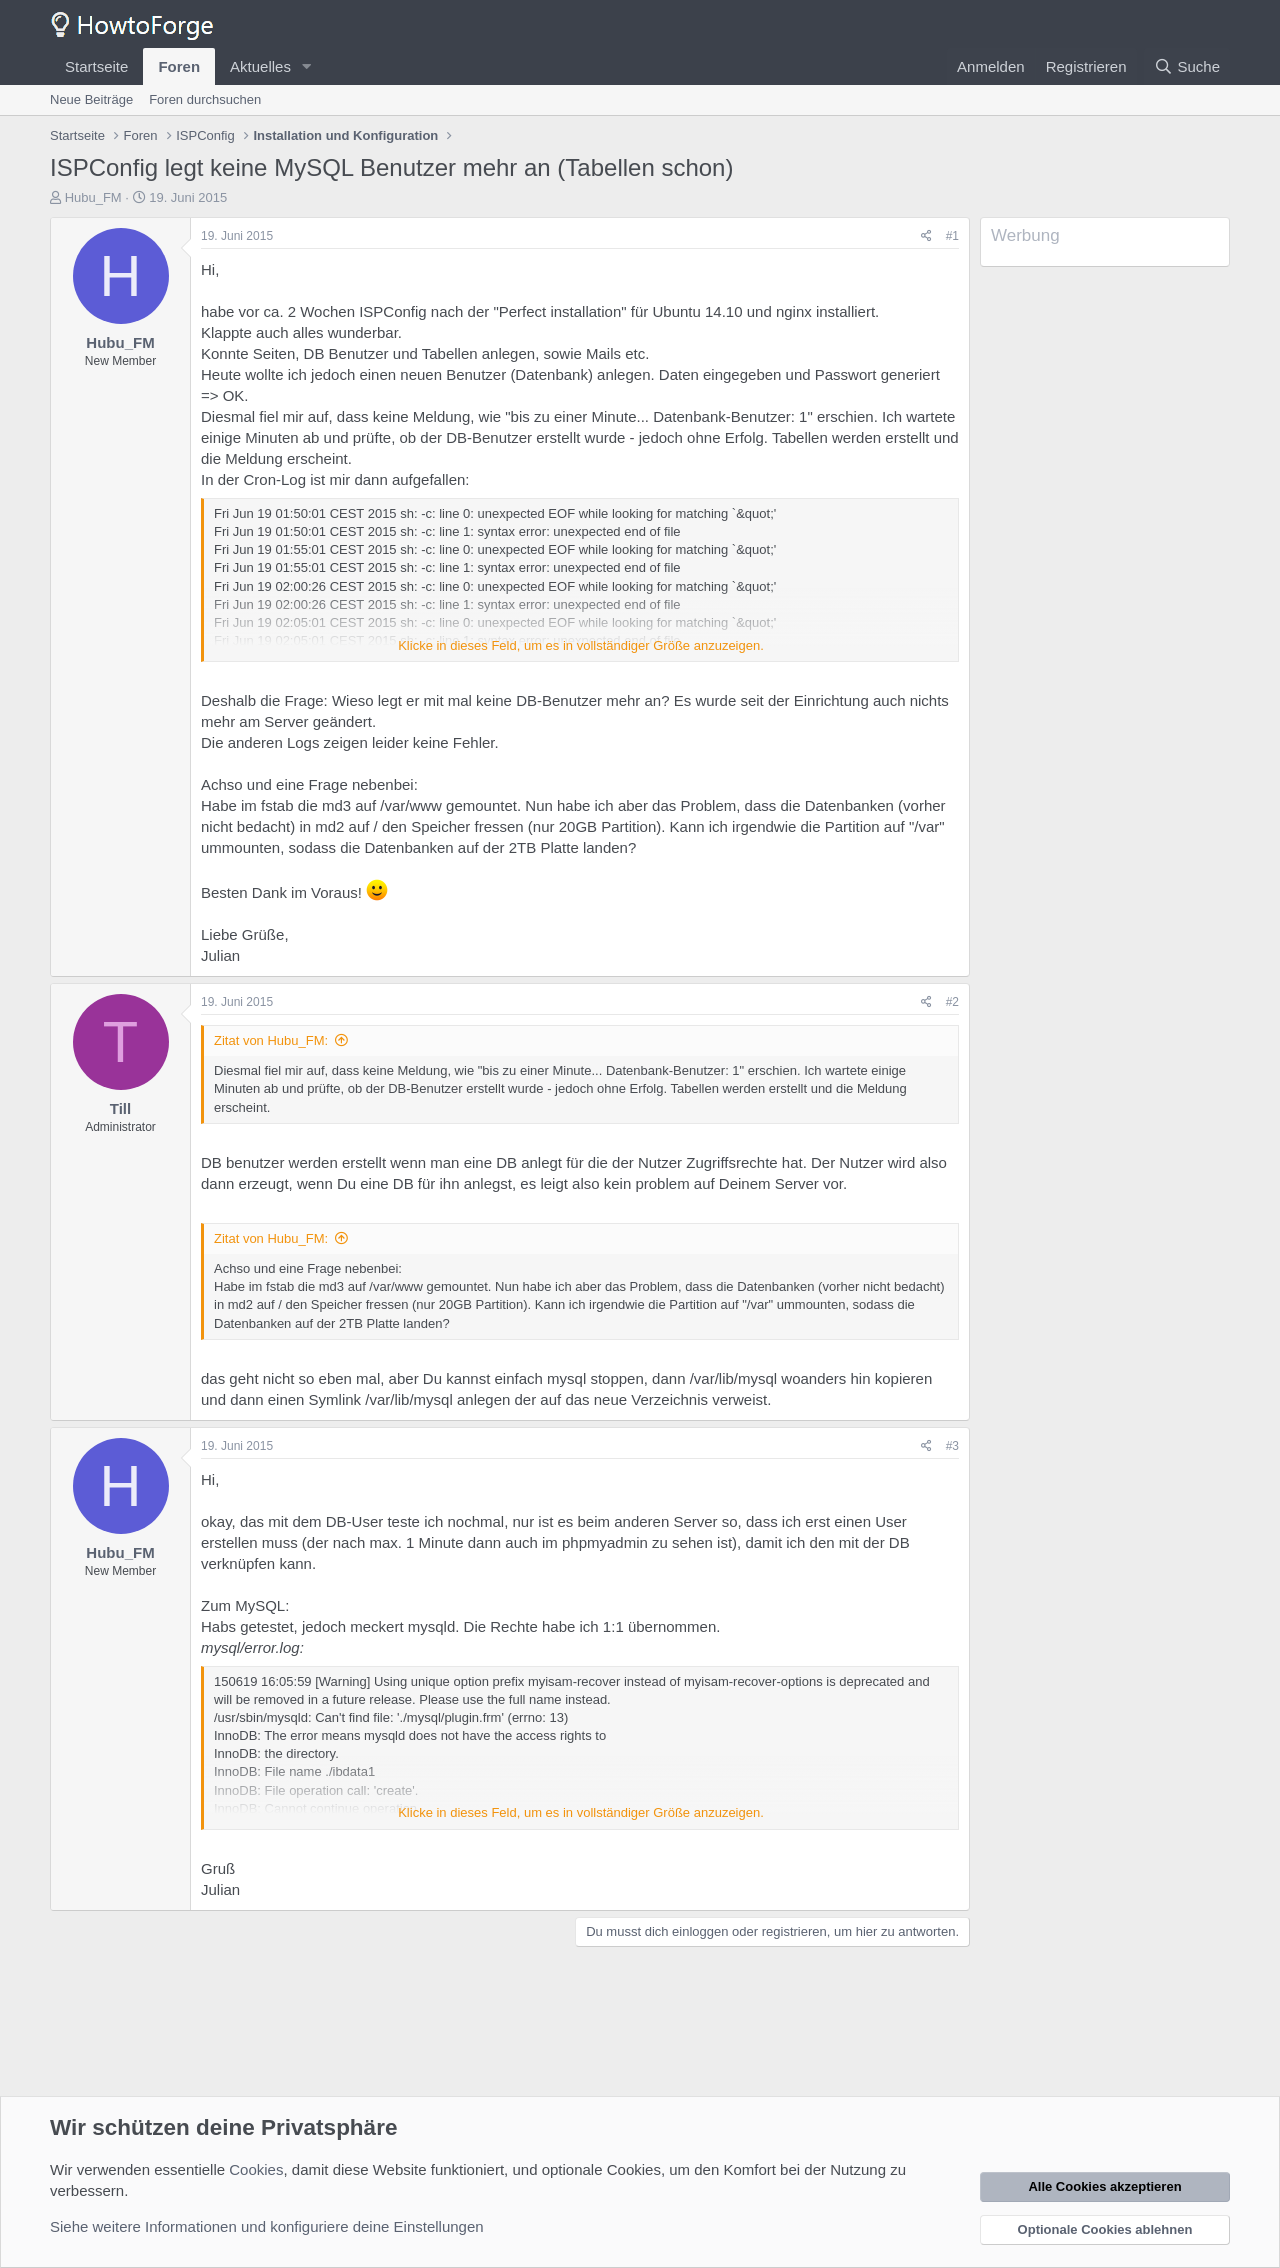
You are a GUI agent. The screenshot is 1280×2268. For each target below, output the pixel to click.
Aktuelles (260, 66)
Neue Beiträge (91, 99)
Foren (179, 66)
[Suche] (1187, 66)
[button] (307, 66)
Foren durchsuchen (205, 99)
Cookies (256, 2169)
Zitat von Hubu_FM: (271, 1040)
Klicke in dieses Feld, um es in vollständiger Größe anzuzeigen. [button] (581, 645)
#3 (952, 1446)
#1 (952, 236)
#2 (952, 1002)
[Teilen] (926, 236)
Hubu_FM (93, 197)
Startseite (96, 66)
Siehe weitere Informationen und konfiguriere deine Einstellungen (267, 2226)
